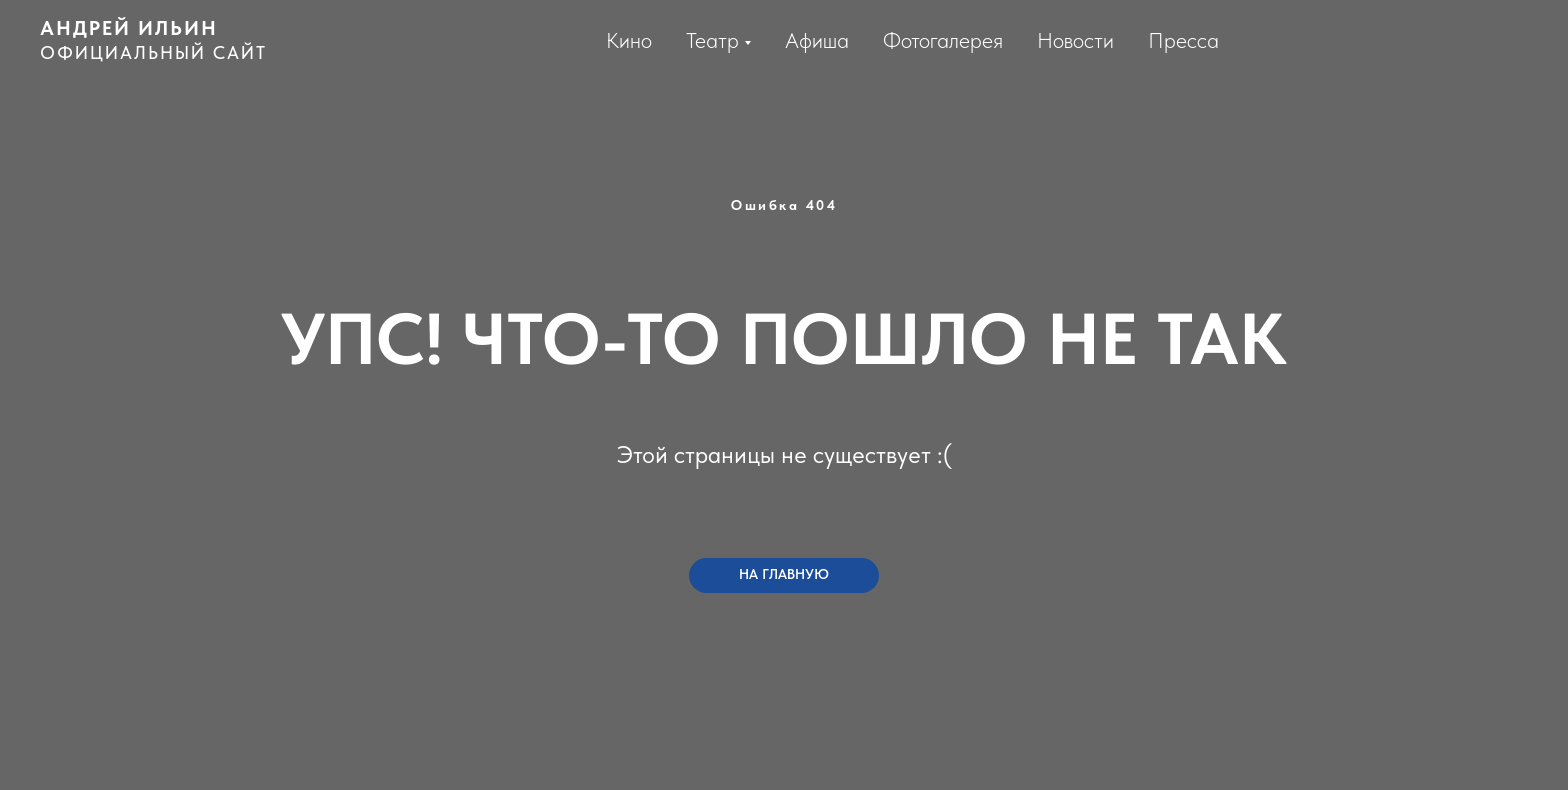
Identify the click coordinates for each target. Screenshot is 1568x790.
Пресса (1183, 40)
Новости (1075, 40)
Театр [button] (712, 40)
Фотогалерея (943, 40)
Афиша (817, 40)
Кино (629, 40)
